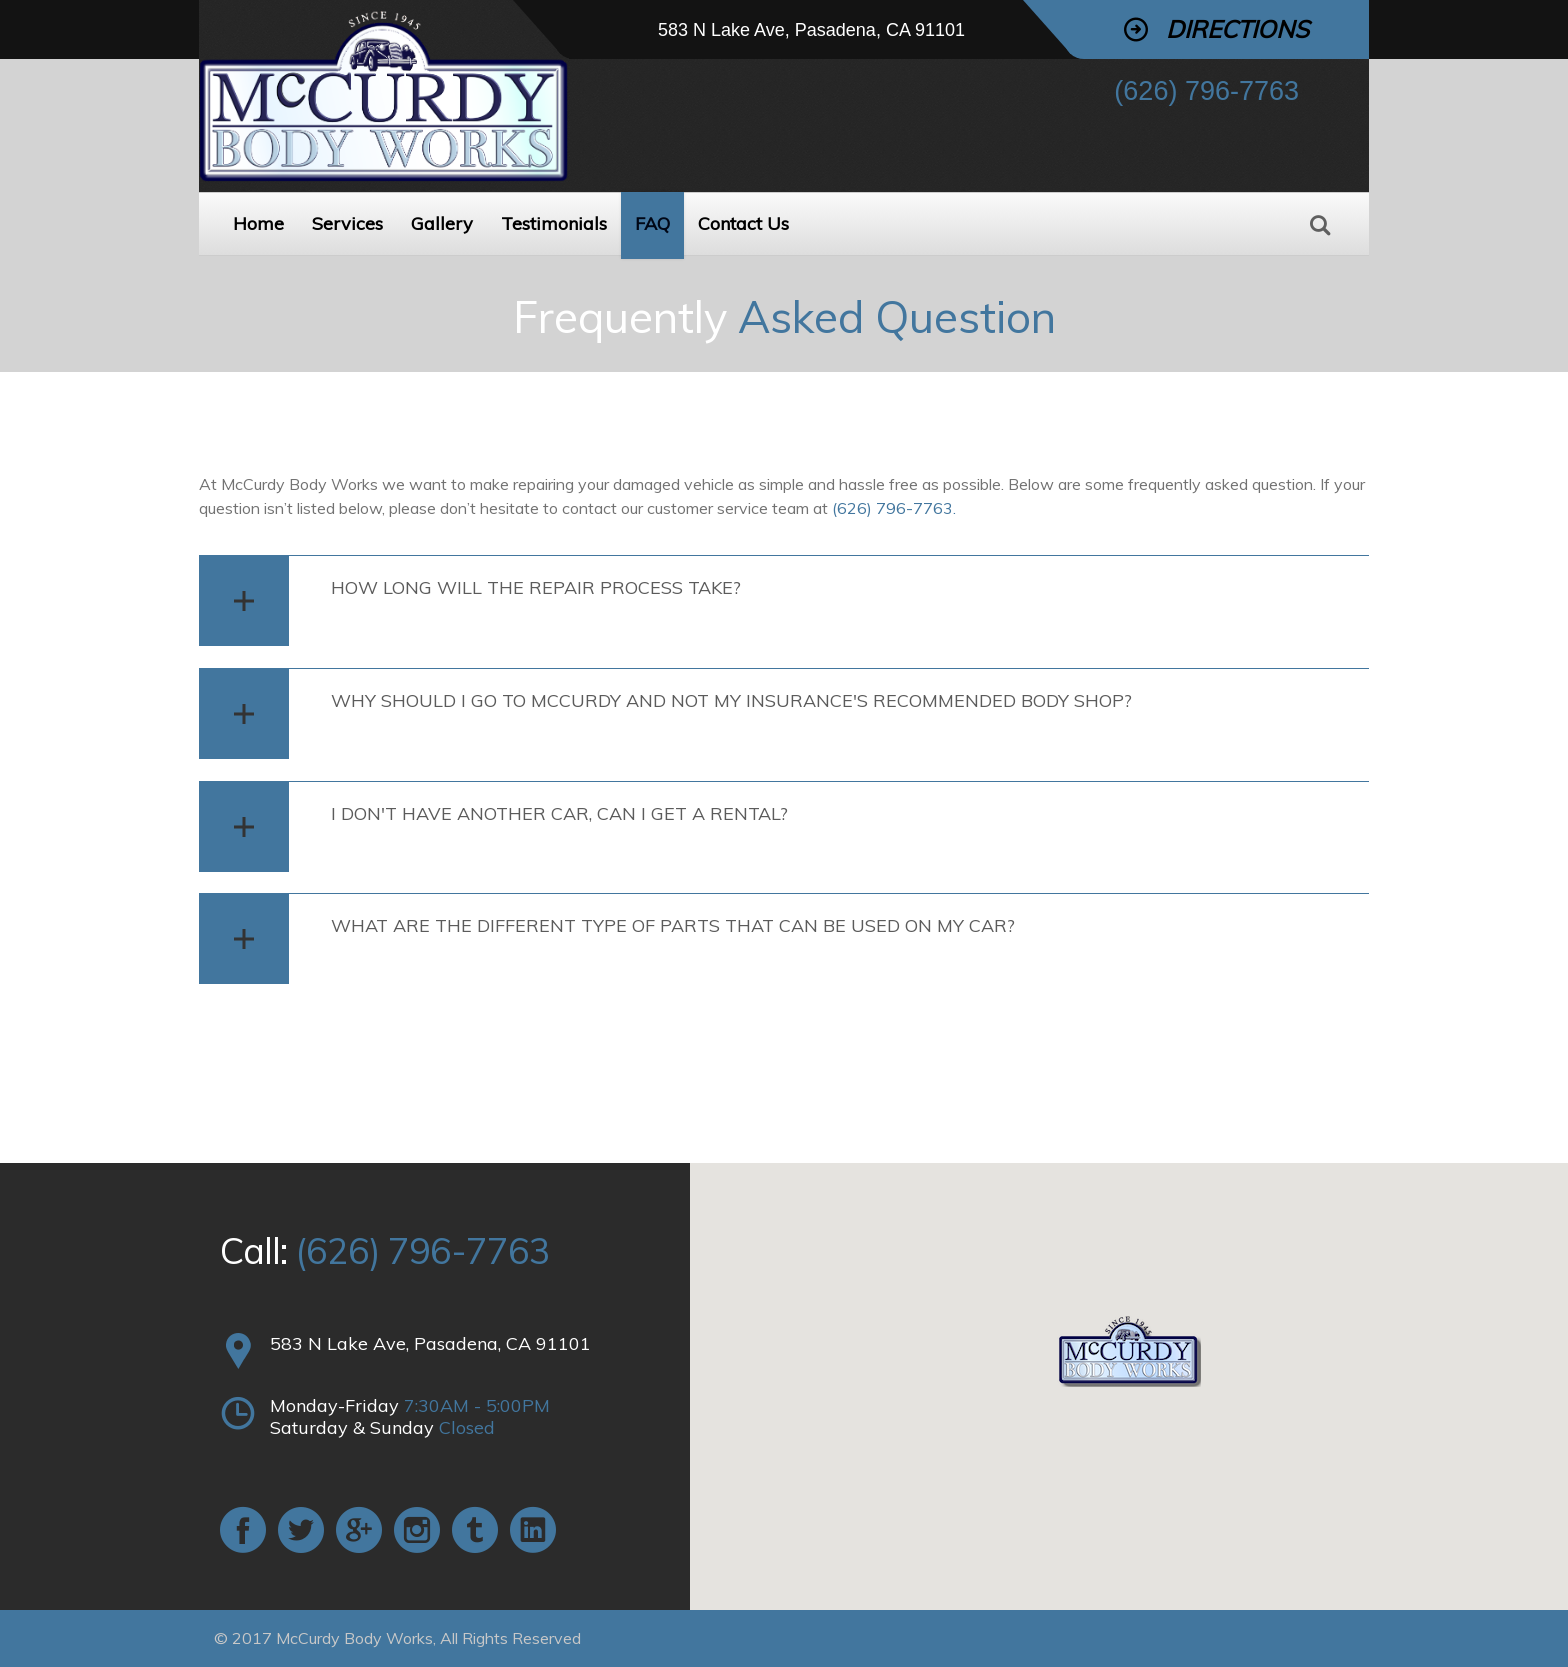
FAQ (652, 223)
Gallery (442, 223)
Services (347, 223)
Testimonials (554, 223)
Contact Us (743, 223)
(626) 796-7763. (894, 508)
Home (258, 223)
